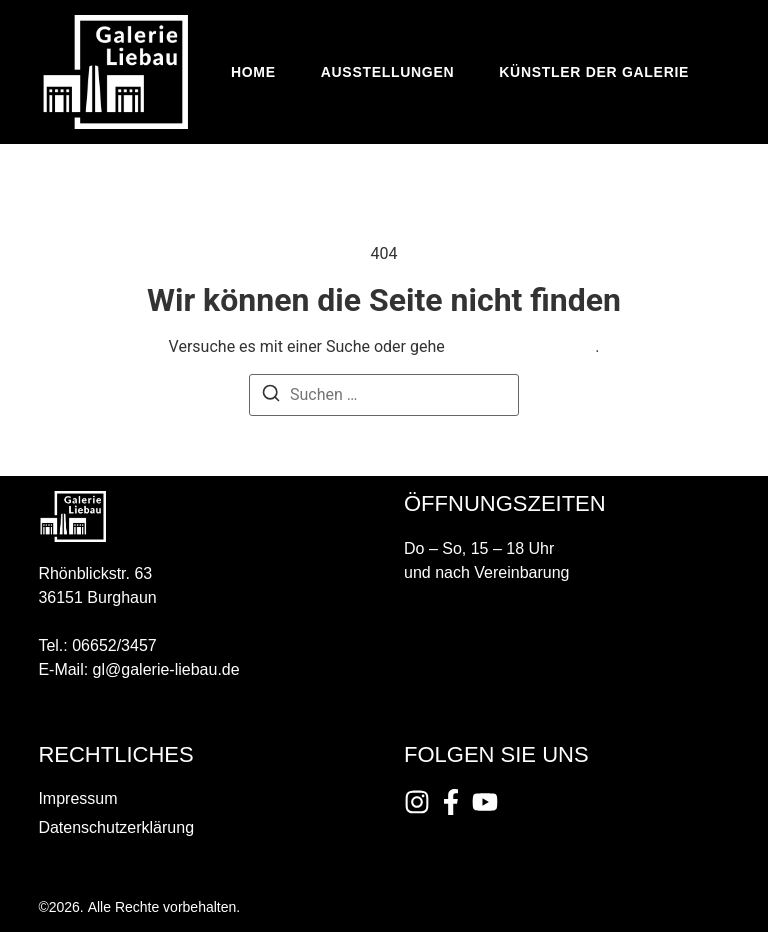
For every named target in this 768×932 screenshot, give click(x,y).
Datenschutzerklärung (116, 827)
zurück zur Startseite (522, 346)
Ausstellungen (388, 72)
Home (253, 72)
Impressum (77, 798)
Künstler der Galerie (594, 72)
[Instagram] (417, 802)
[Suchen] (271, 396)
